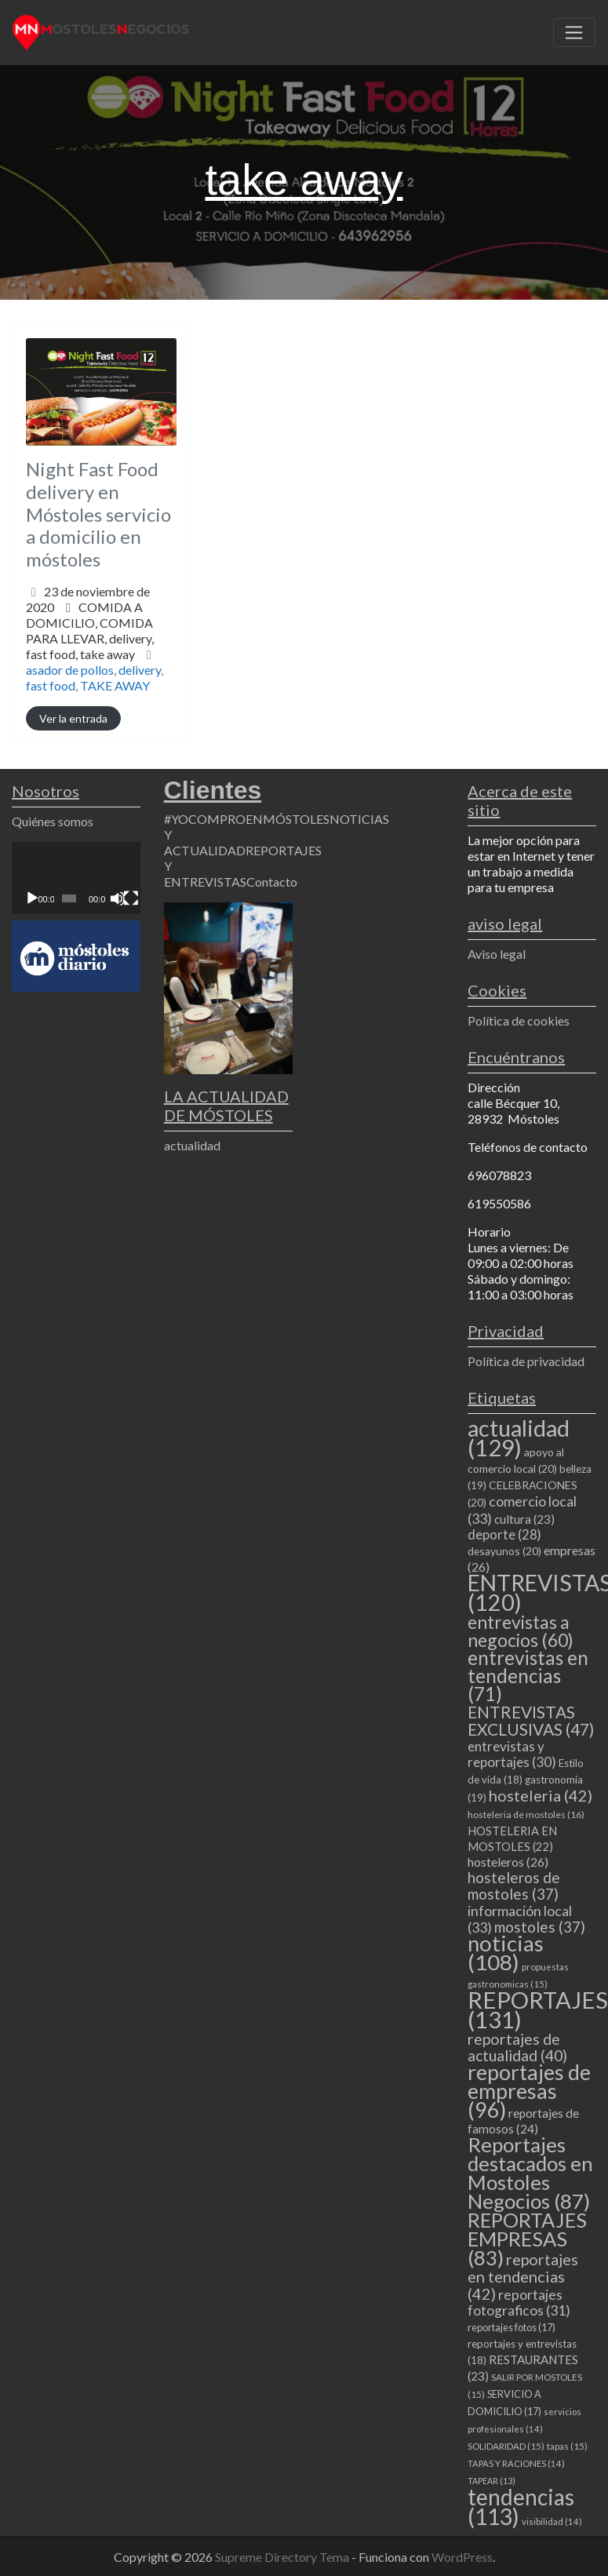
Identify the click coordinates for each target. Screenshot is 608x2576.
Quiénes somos (52, 821)
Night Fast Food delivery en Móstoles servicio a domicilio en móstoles (98, 513)
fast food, (80, 654)
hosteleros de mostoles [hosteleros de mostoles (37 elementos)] (514, 1885)
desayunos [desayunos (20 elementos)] (504, 1551)
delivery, (90, 646)
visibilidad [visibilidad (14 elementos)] (552, 2521)
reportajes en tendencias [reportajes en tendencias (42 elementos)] (523, 2276)
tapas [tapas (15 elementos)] (567, 2446)
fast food (50, 685)
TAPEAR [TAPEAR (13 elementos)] (491, 2481)
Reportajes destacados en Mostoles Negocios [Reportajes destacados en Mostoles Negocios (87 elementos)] (530, 2172)
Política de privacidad (526, 1361)
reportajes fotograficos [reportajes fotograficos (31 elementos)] (519, 2302)
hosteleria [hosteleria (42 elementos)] (540, 1795)
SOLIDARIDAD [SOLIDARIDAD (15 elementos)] (506, 2446)
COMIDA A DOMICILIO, (90, 630)
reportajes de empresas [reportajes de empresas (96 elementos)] (529, 2091)
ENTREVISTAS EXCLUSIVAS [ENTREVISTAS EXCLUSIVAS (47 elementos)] (531, 1720)
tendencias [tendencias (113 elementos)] (521, 2506)
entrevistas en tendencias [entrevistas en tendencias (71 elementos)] (528, 1675)
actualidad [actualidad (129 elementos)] (519, 1437)
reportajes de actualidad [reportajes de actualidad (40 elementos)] (517, 2047)
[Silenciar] (118, 898)
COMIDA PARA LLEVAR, (90, 638)
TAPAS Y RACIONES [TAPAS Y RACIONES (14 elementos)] (516, 2463)
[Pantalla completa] (131, 898)
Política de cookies (519, 1020)
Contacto (271, 881)
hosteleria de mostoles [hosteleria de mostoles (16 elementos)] (526, 1814)
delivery (139, 669)
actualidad (192, 1145)
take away (107, 654)
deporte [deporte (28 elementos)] (504, 1535)
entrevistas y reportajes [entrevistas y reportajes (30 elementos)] (512, 1754)
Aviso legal (497, 953)
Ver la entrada (73, 718)
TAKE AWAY (115, 685)
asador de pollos (70, 669)
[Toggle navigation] (574, 33)
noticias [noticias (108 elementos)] (506, 1952)
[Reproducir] (32, 898)
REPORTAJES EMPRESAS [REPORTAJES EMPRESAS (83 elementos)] (527, 2238)
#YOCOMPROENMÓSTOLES (246, 818)
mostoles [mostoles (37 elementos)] (539, 1927)
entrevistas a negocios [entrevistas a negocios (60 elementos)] (520, 1631)
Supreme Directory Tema (283, 2556)
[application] (76, 878)
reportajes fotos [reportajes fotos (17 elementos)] (511, 2327)
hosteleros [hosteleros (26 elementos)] (508, 1861)
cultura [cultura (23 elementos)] (524, 1519)
